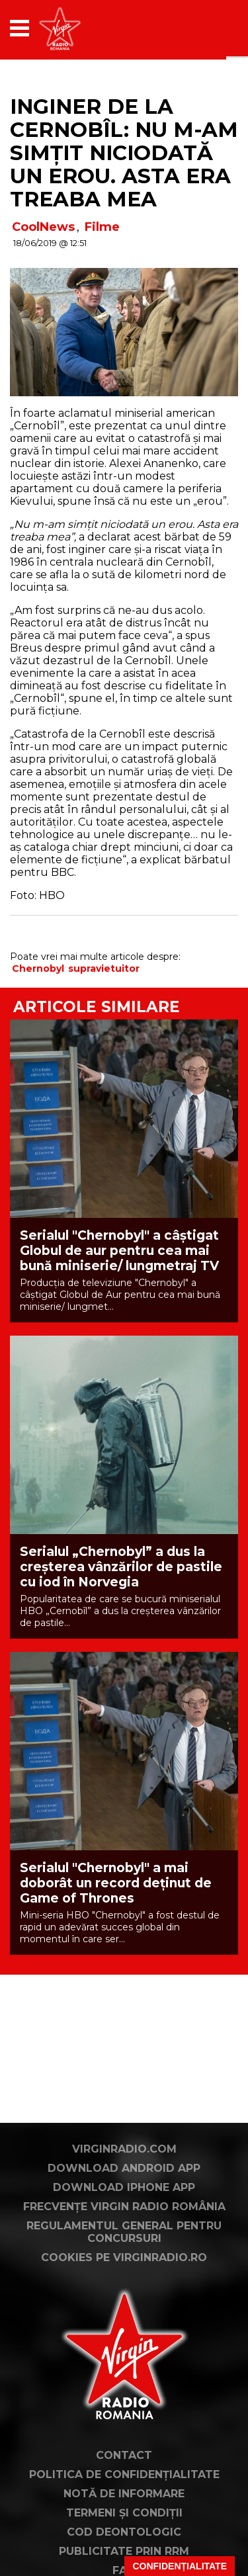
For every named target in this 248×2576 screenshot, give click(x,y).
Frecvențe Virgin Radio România (124, 2206)
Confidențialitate (179, 2566)
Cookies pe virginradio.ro (124, 2257)
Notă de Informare (124, 2493)
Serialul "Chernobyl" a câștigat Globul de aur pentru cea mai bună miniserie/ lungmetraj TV (119, 1250)
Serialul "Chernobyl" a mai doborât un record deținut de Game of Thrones (116, 1883)
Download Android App (124, 2168)
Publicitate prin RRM (124, 2551)
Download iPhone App (124, 2187)
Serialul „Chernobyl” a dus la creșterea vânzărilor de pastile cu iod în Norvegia (121, 1567)
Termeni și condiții (124, 2513)
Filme (102, 227)
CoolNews (43, 227)
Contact (124, 2455)
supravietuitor (104, 968)
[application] (205, 28)
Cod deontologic (124, 2532)
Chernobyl (38, 968)
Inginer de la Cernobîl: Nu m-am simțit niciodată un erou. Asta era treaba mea (124, 153)
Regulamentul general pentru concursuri (124, 2232)
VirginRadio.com (124, 2149)
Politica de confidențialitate (124, 2474)
